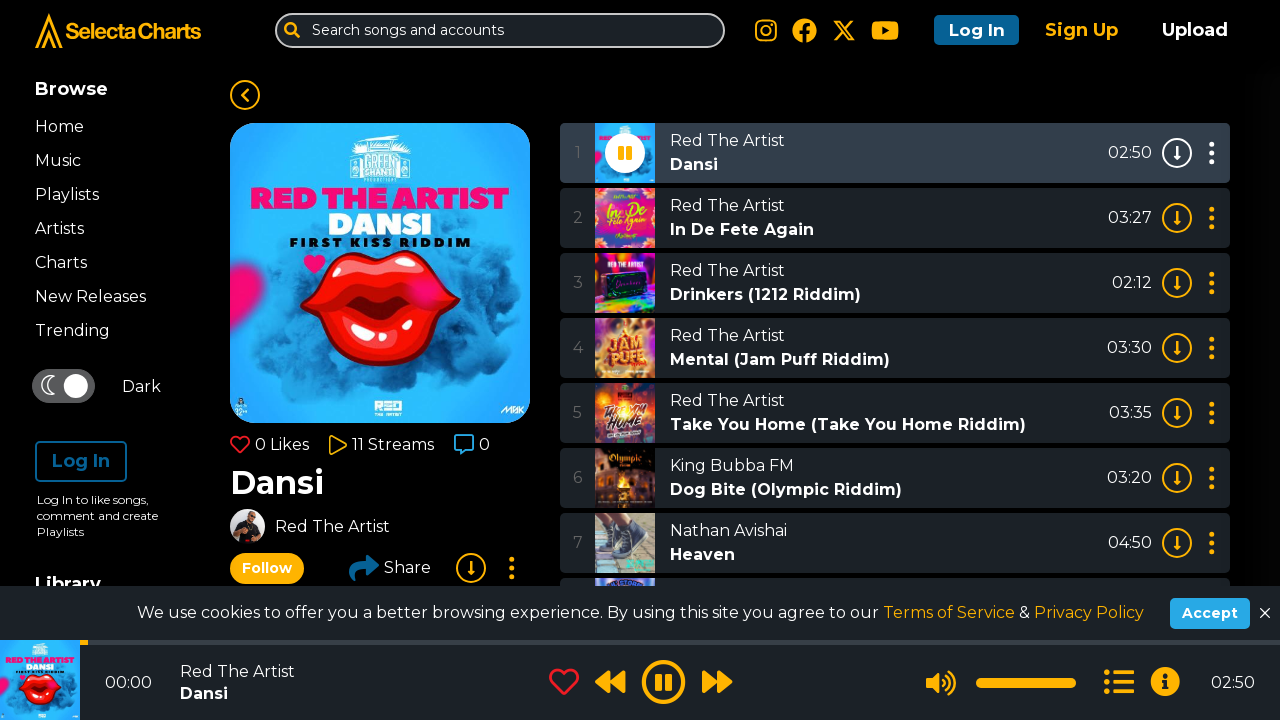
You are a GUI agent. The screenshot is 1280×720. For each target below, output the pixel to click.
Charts (61, 262)
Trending (72, 330)
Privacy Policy (1089, 612)
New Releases (90, 296)
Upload (1195, 30)
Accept (1210, 613)
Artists (59, 228)
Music (58, 160)
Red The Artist (332, 526)
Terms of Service (951, 612)
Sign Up (1081, 30)
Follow (267, 568)
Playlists (67, 194)
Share (390, 568)
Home (59, 126)
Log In (972, 30)
